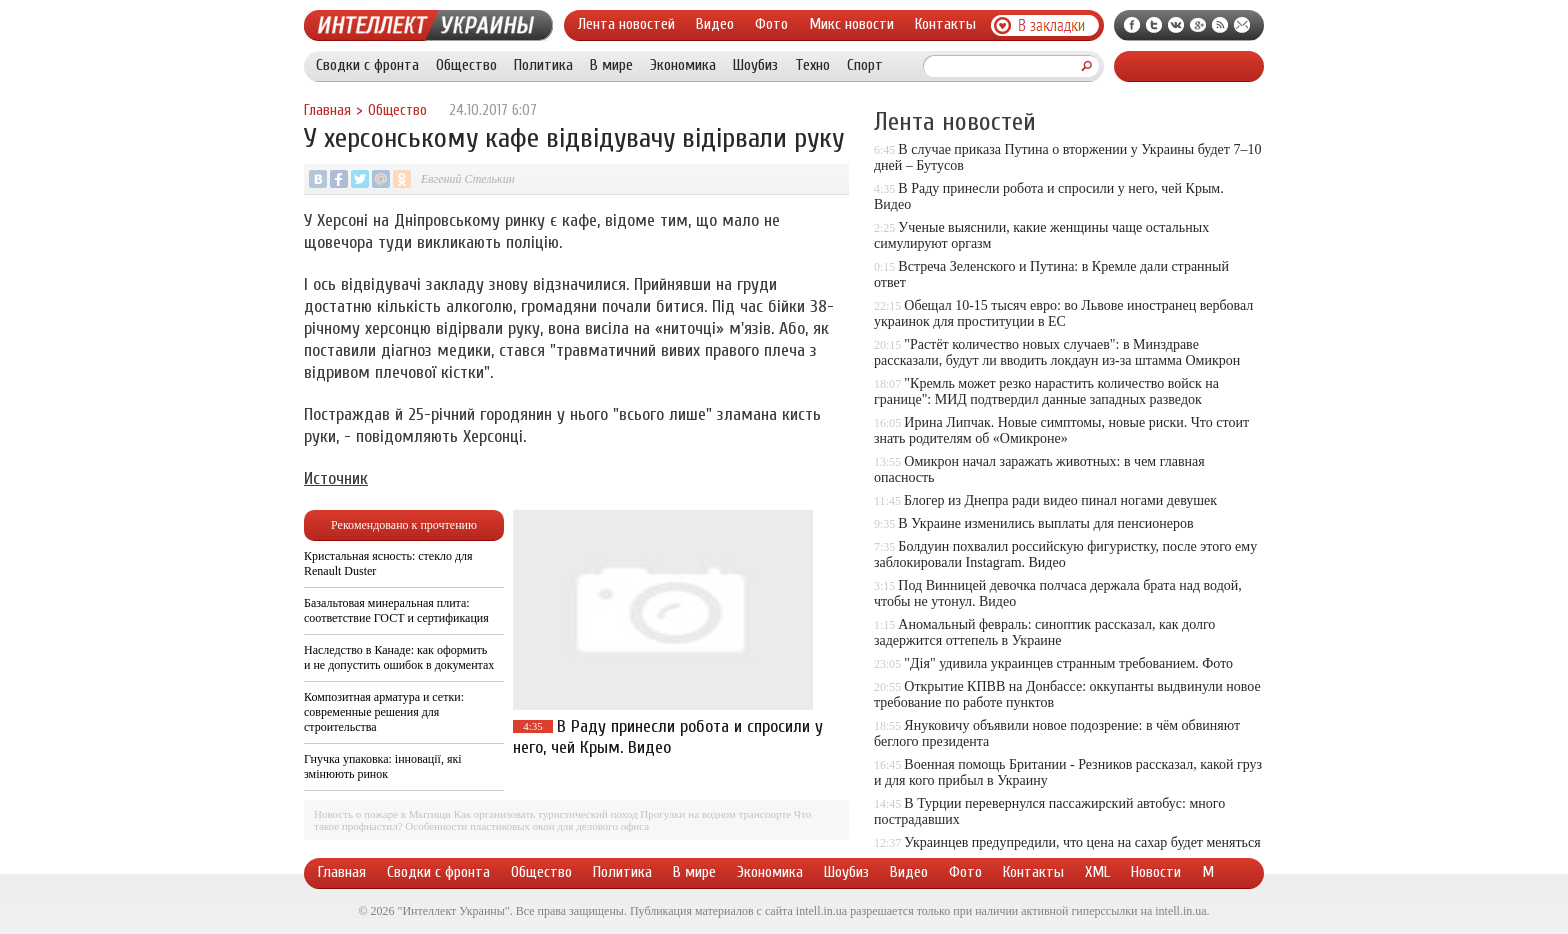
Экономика (683, 65)
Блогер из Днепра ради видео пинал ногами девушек (1060, 500)
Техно (812, 65)
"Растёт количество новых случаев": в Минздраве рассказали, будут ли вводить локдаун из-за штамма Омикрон (1057, 352)
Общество (466, 65)
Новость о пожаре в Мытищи (382, 814)
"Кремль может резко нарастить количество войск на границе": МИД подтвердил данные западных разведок (1046, 391)
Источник (336, 478)
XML (1097, 872)
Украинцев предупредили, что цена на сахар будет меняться (1082, 842)
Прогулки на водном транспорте (715, 814)
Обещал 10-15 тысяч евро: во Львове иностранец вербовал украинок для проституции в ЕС (1063, 313)
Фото (771, 24)
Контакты (945, 24)
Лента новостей (626, 24)
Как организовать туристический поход (546, 814)
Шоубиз (755, 65)
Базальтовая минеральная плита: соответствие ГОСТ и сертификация (396, 610)
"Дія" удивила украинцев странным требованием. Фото (1068, 663)
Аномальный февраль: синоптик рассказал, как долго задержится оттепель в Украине (1044, 632)
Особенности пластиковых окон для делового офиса (527, 826)
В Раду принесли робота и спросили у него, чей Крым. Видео (668, 737)
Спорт (865, 65)
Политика (543, 65)
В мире (611, 65)
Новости (1156, 872)
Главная (327, 110)
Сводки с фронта (367, 65)
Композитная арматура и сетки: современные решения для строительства (384, 712)
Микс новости (851, 24)
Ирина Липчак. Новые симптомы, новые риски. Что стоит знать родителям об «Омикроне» (1061, 430)
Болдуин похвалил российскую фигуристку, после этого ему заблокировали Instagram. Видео (1065, 554)
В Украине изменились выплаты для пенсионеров (1045, 523)
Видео (715, 24)
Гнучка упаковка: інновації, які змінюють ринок (383, 766)
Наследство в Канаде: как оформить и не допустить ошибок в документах (399, 657)
